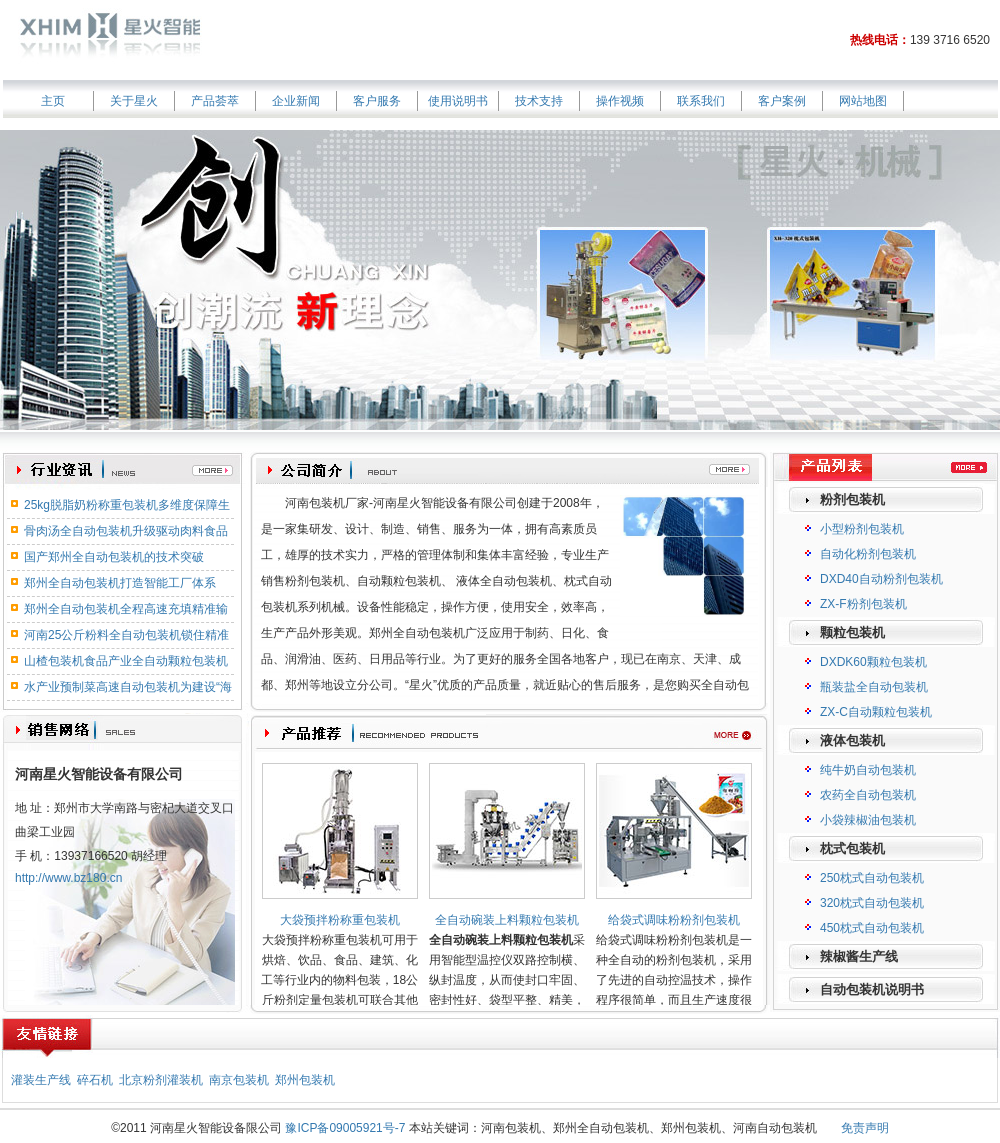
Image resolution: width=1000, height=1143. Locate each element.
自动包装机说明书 (872, 989)
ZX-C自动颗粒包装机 (876, 712)
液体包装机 (852, 740)
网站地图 (863, 101)
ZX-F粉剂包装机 (863, 604)
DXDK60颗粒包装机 (873, 662)
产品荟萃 (215, 101)
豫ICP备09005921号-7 (345, 1128)
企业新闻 (296, 101)
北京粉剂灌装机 (161, 1080)
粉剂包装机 (852, 499)
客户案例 (782, 101)
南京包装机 (239, 1080)
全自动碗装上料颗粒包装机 (507, 920)
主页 (53, 101)
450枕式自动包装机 (872, 928)
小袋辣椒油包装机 (868, 820)
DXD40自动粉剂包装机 (881, 579)
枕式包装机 (852, 848)
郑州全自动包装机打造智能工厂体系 (120, 583)
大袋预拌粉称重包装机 (340, 920)
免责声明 (865, 1128)
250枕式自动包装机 (872, 878)
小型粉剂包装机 (862, 529)
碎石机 (95, 1080)
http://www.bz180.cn (68, 878)
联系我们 (701, 101)
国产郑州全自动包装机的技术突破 (114, 557)
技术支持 (539, 101)
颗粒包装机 (852, 632)
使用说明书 (458, 101)
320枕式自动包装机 (872, 903)
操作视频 (620, 101)
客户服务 (377, 101)
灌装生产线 (41, 1080)
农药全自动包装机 (868, 795)
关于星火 (134, 101)
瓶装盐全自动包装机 (874, 687)
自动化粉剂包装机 (868, 554)
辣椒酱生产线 (859, 956)
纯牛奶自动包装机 (868, 770)
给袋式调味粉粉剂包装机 (674, 920)
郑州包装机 (305, 1080)
